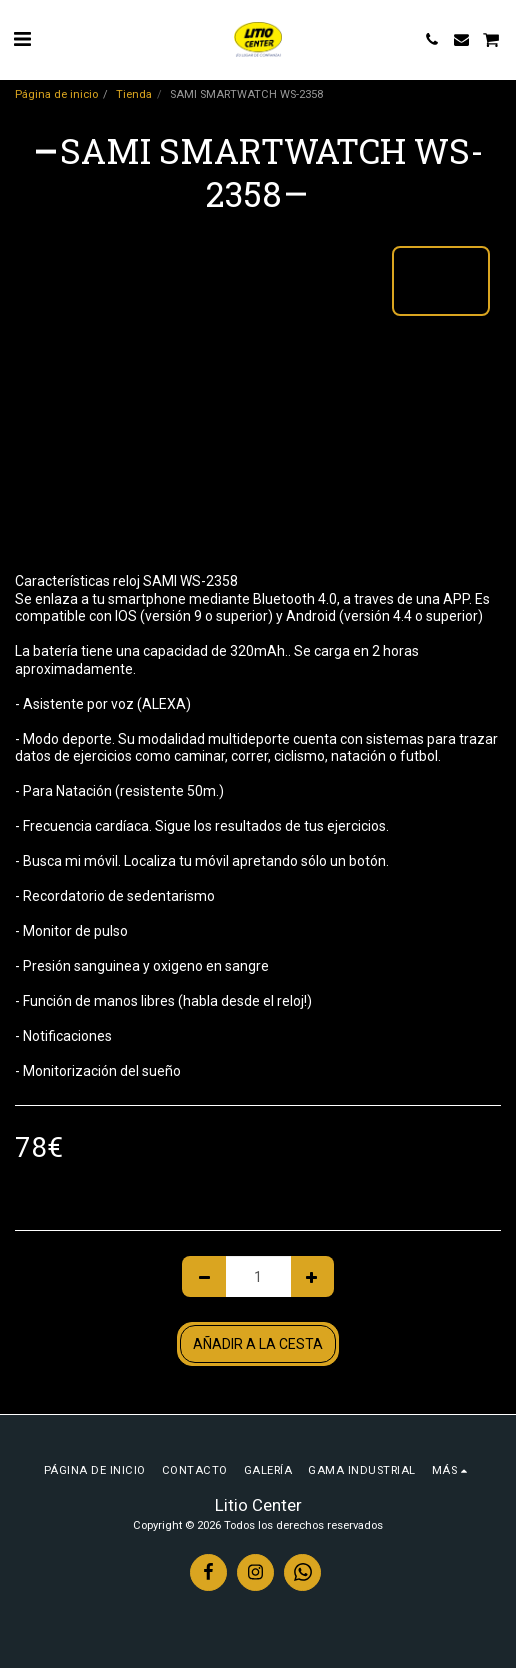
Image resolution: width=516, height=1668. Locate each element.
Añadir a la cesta (258, 1344)
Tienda (134, 94)
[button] (22, 39)
